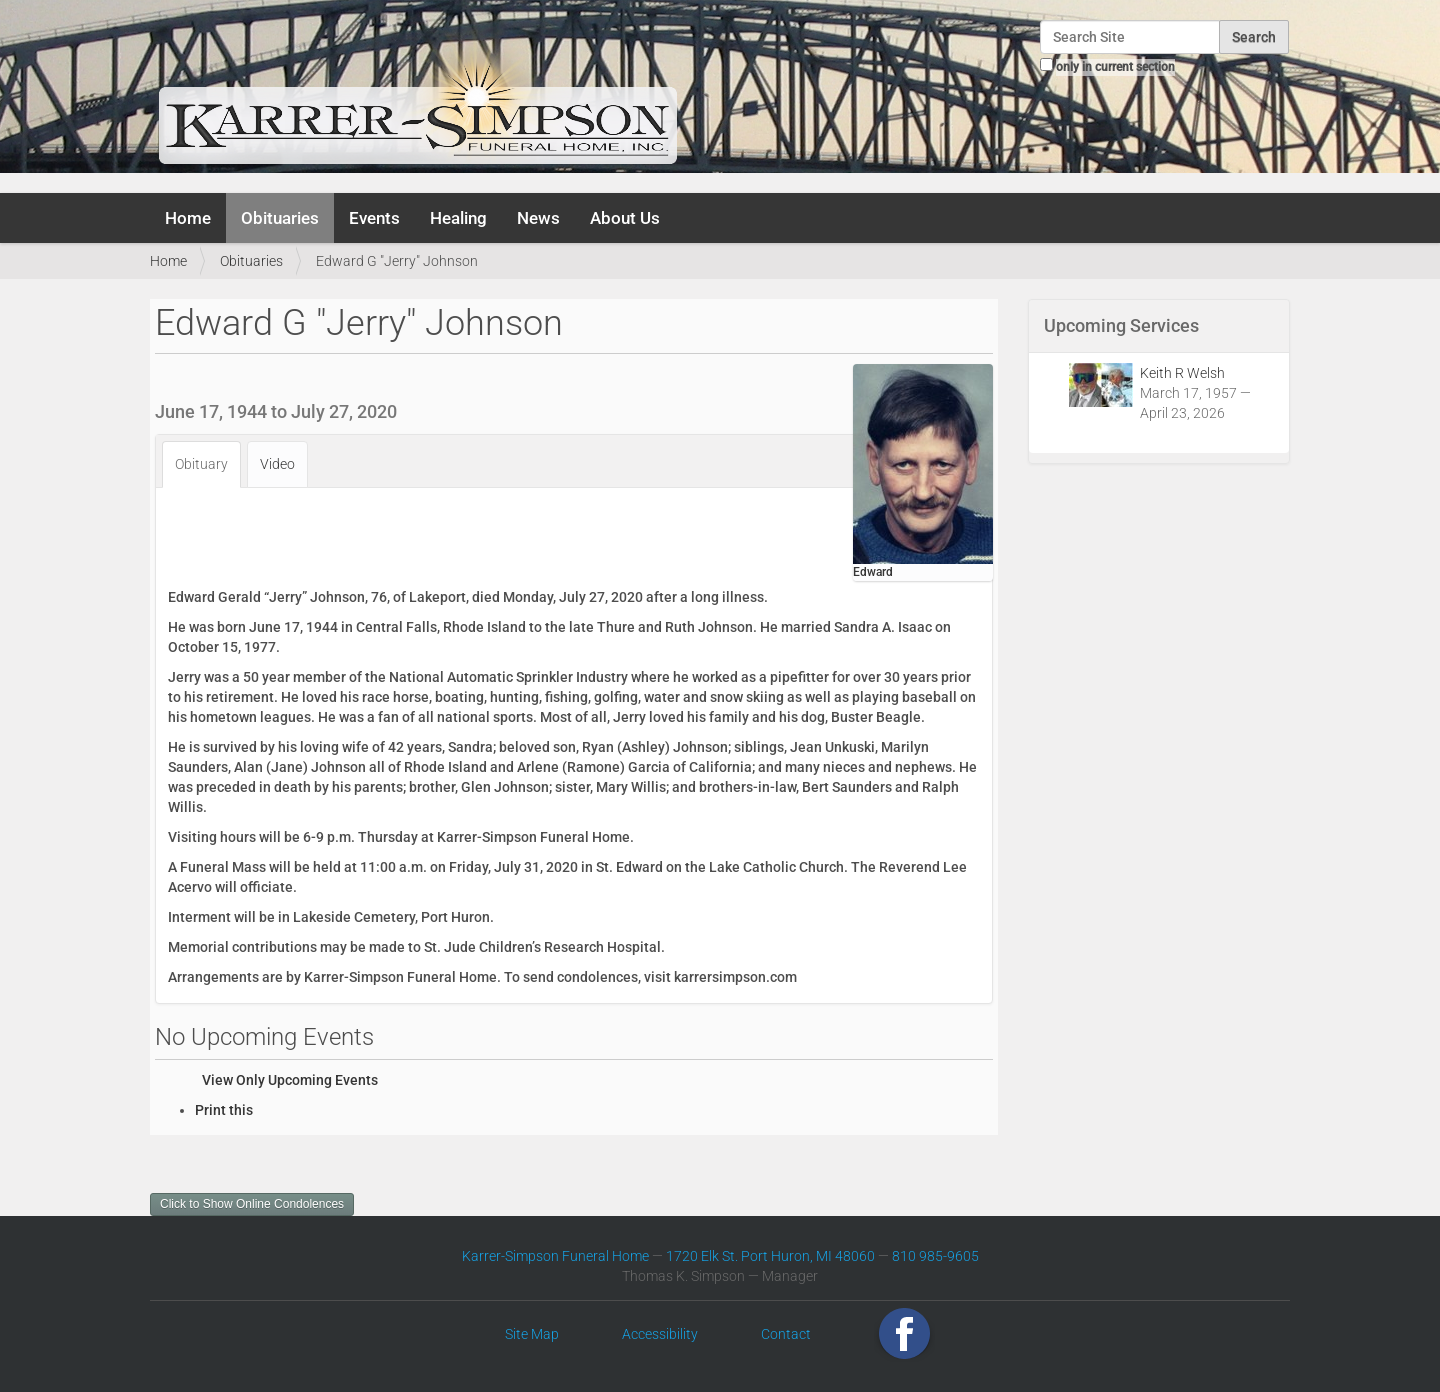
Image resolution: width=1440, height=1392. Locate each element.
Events (374, 218)
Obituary (201, 464)
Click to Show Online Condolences (252, 1204)
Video (277, 464)
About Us (625, 218)
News (538, 218)
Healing (458, 218)
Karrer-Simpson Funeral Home (555, 1256)
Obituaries (280, 218)
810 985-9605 (935, 1256)
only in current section (1115, 67)
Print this (224, 1110)
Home (188, 218)
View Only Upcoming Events (290, 1080)
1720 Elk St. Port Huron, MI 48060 (770, 1256)
